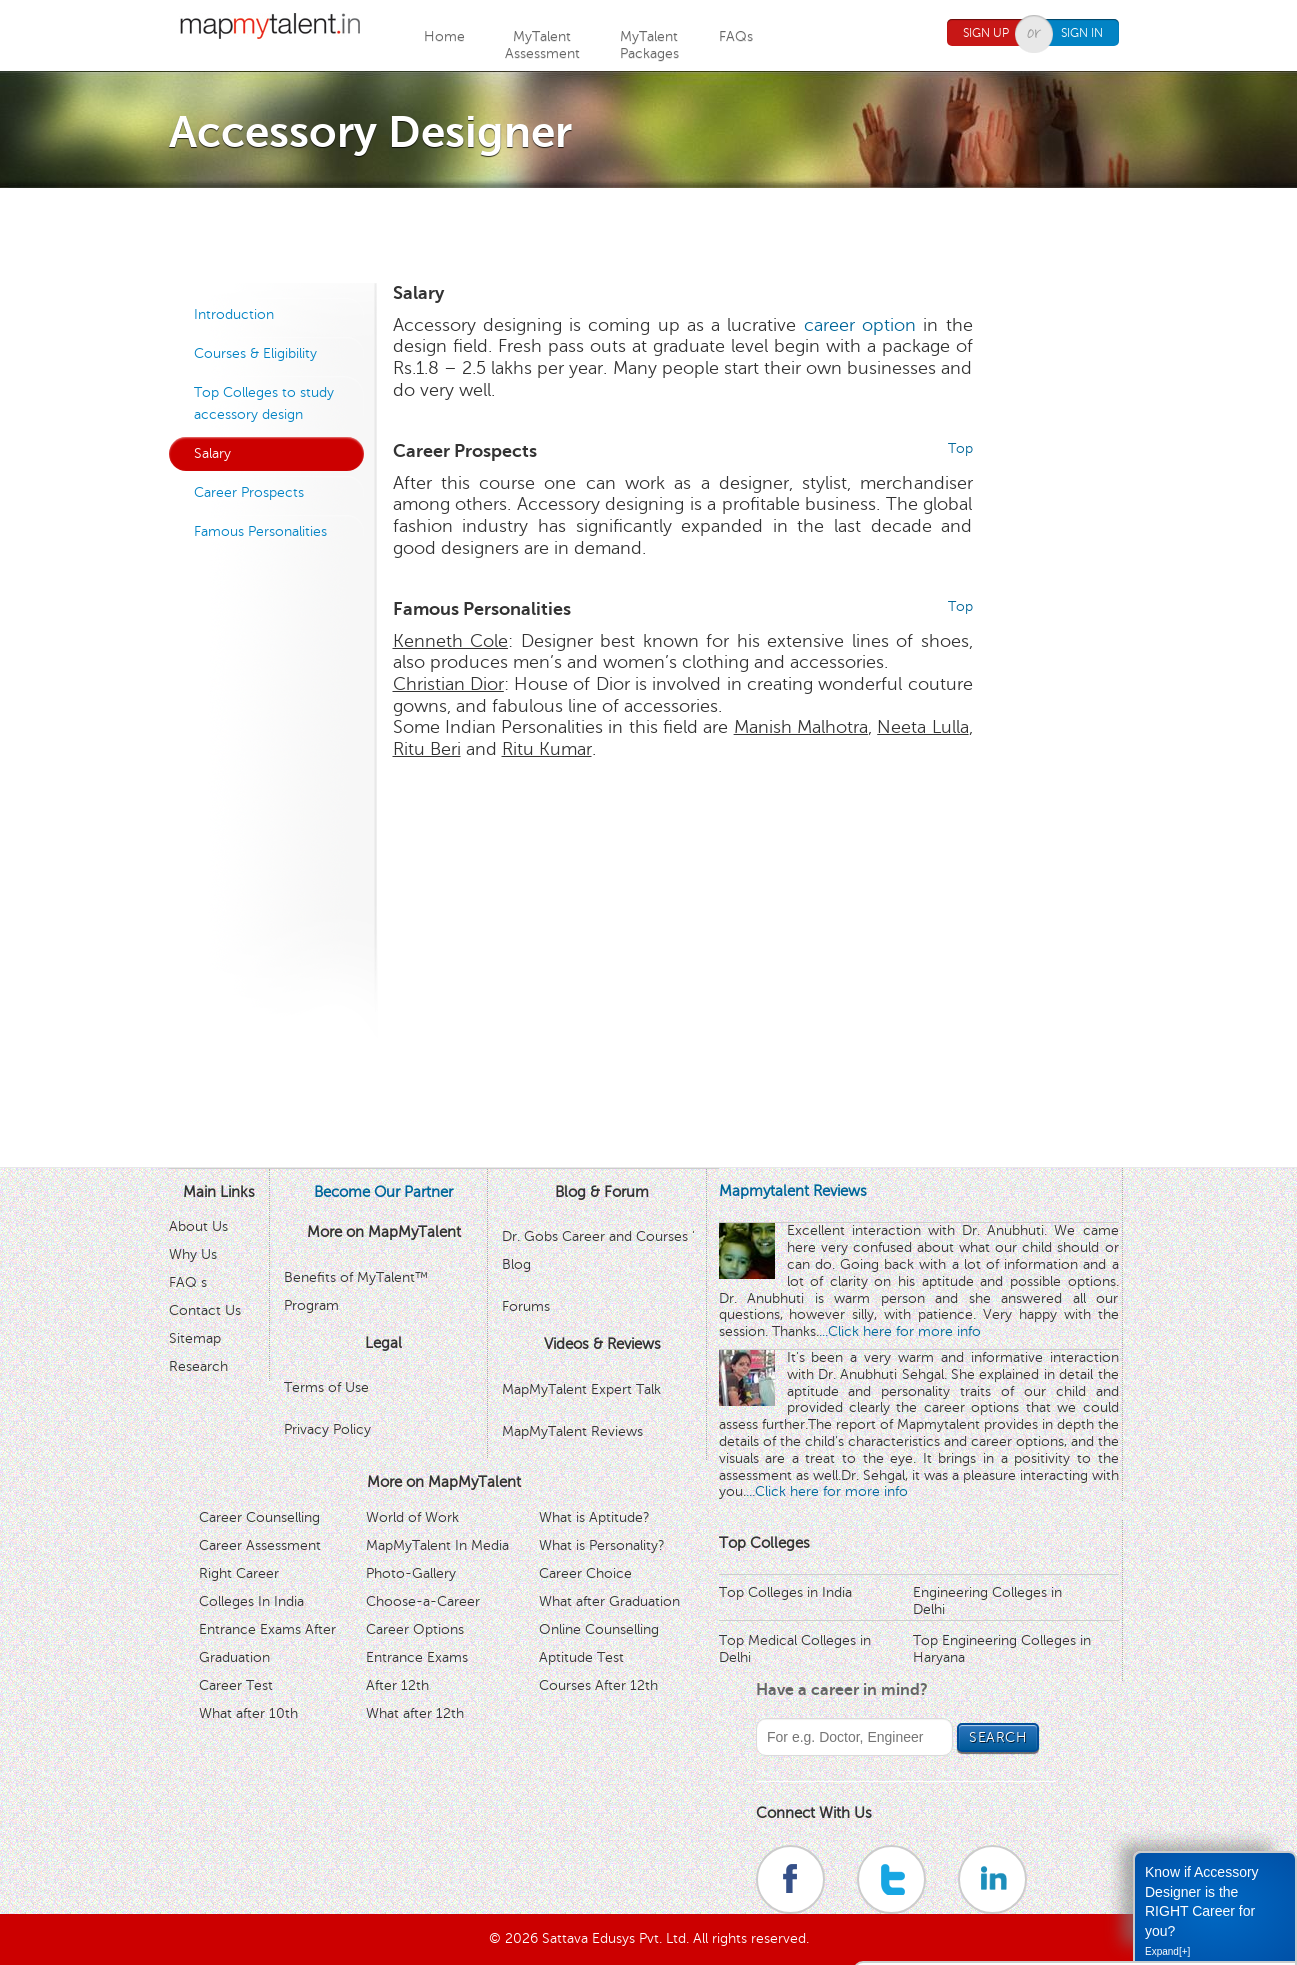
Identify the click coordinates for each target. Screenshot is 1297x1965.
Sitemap (195, 1338)
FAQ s (188, 1282)
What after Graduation (609, 1601)
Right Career (239, 1573)
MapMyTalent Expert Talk (581, 1389)
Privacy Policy (327, 1429)
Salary (212, 453)
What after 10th (248, 1713)
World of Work (412, 1517)
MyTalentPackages (649, 45)
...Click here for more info (900, 1331)
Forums (526, 1306)
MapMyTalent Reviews (572, 1431)
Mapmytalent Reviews (793, 1191)
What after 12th (415, 1713)
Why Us (193, 1254)
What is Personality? (602, 1545)
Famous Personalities (260, 531)
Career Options (415, 1629)
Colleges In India (251, 1601)
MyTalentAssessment (542, 45)
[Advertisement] (649, 233)
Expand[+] (1167, 1951)
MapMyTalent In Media (437, 1545)
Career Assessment (260, 1545)
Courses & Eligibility (255, 353)
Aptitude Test (581, 1657)
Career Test (236, 1685)
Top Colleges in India (785, 1592)
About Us (198, 1226)
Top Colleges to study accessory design (264, 403)
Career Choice (585, 1573)
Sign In (1082, 33)
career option (860, 325)
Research (198, 1366)
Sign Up (986, 33)
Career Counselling (259, 1517)
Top (960, 448)
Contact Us (205, 1310)
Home (444, 36)
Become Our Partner (383, 1192)
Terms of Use (326, 1387)
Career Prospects (249, 492)
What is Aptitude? (594, 1517)
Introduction (234, 314)
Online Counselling (599, 1629)
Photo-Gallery (411, 1573)
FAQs (736, 36)
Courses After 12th (598, 1685)
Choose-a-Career (423, 1601)
